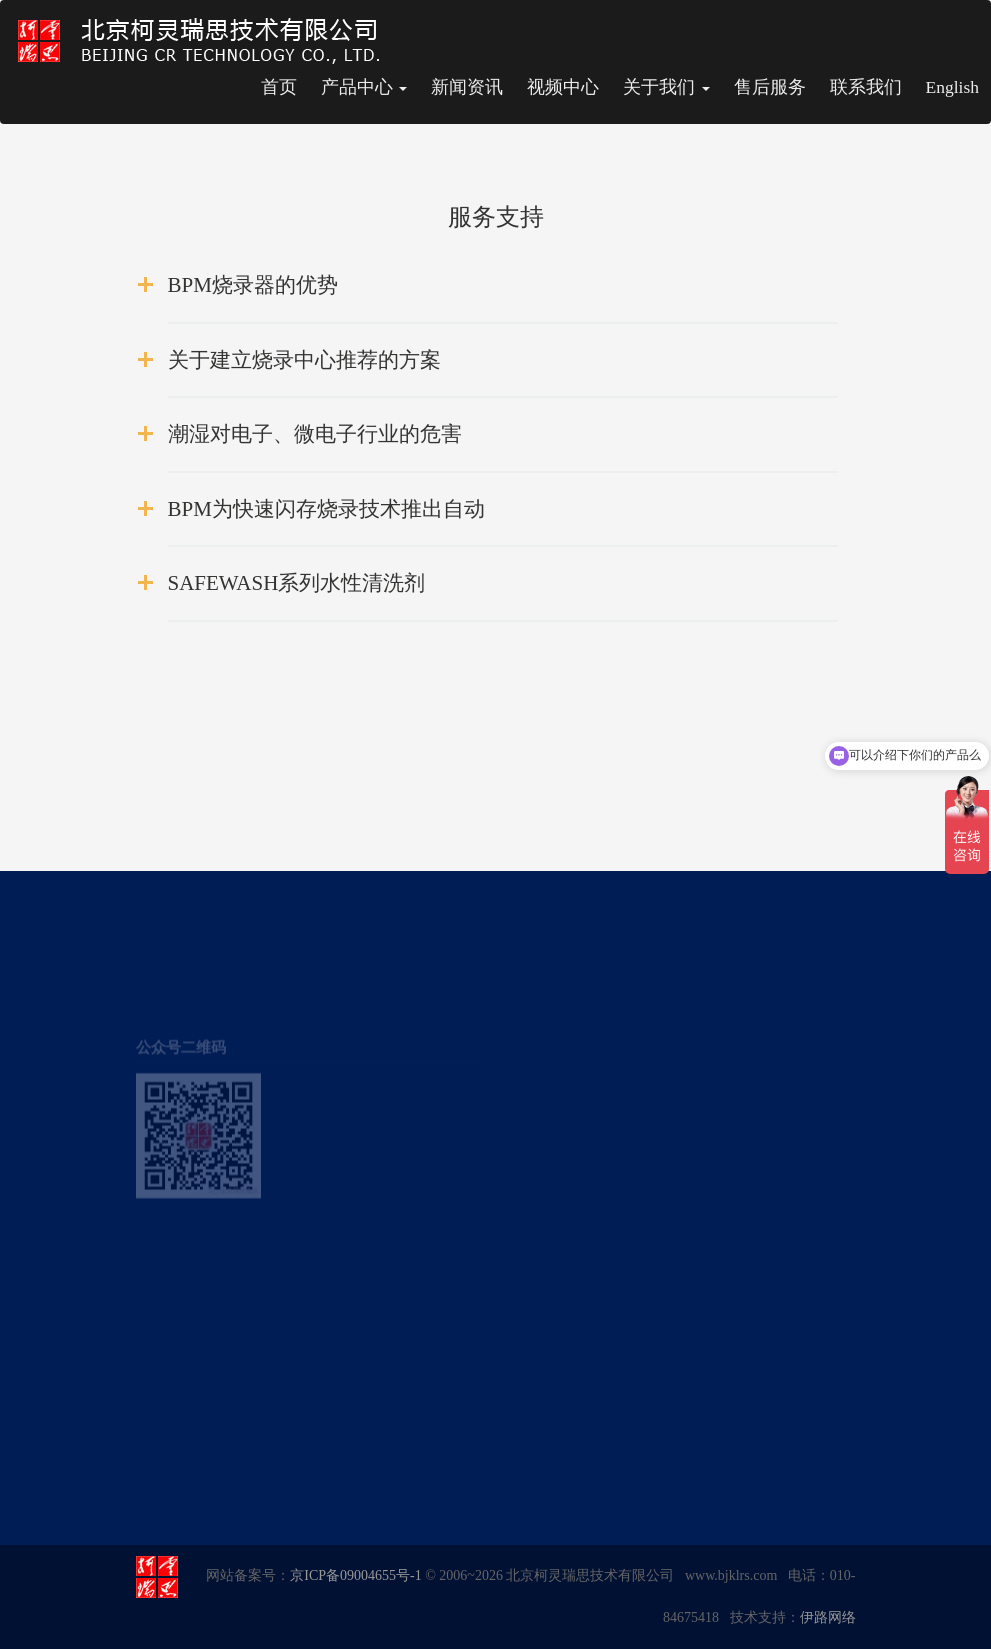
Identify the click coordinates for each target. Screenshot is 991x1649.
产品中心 (364, 87)
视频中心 (563, 87)
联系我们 (866, 87)
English (952, 87)
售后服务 (770, 87)
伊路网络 (828, 1617)
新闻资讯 (467, 87)
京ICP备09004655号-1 (355, 1575)
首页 (279, 87)
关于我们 (666, 87)
